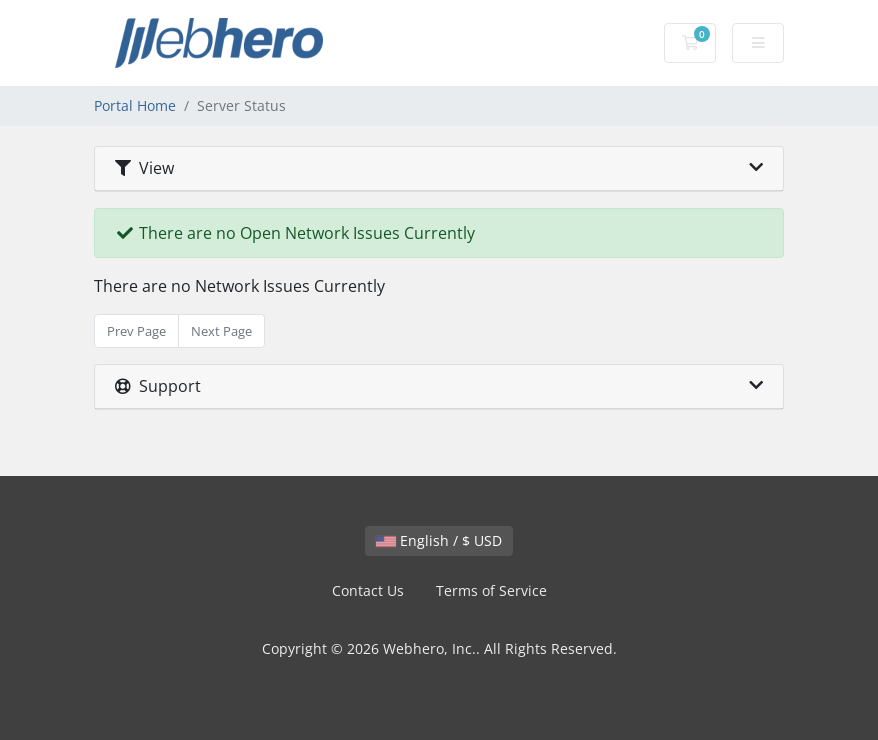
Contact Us (368, 590)
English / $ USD (439, 540)
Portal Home (135, 105)
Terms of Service (491, 590)
